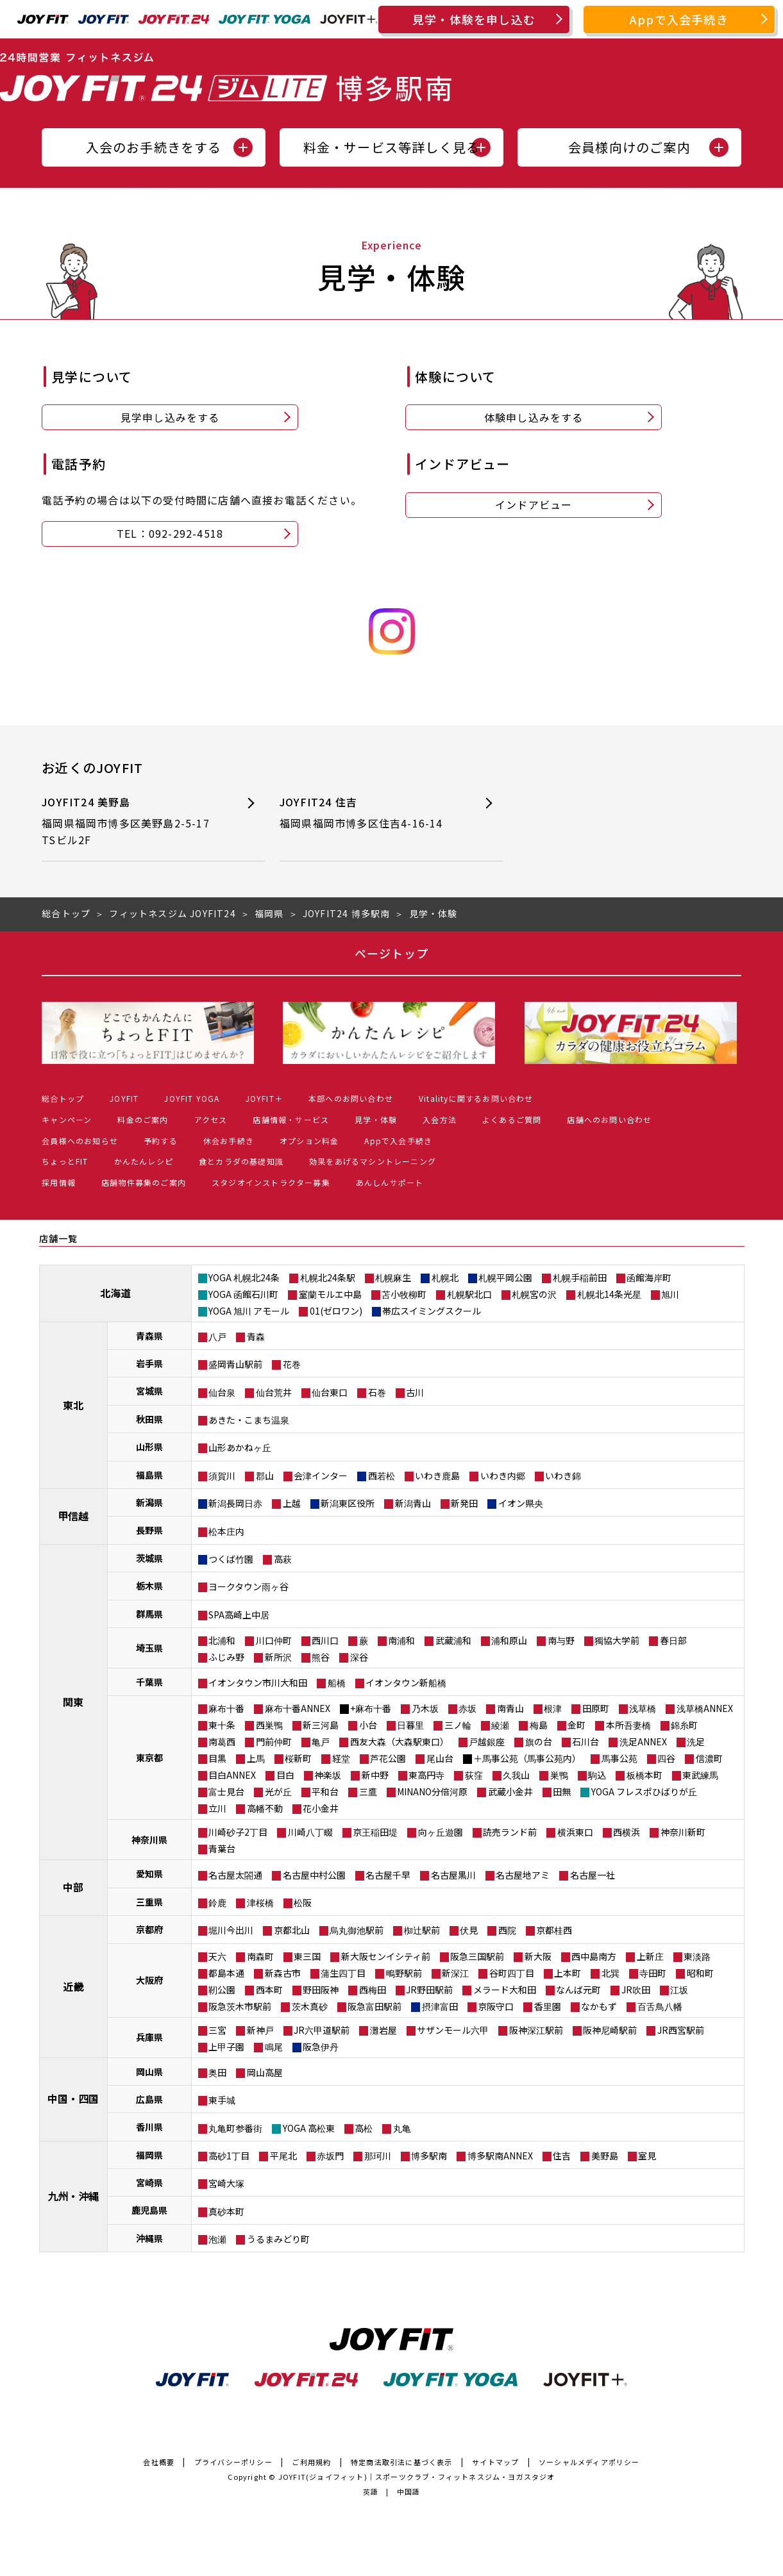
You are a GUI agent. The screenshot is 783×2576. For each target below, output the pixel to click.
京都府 (149, 1929)
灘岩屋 (383, 2029)
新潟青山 (413, 1503)
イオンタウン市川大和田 (257, 1682)
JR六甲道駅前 (321, 2029)
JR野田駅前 (429, 1989)
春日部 (673, 1640)
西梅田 (372, 1989)
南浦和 (401, 1640)
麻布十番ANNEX (297, 1708)
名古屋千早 (388, 1874)
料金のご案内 (142, 1119)
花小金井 (321, 1808)
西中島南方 (593, 1956)
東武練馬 (700, 1774)
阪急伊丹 (321, 2046)
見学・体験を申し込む (473, 19)
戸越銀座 (487, 1741)
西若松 (381, 1475)
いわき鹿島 (437, 1475)
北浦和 (221, 1640)
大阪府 (149, 1980)
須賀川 (221, 1475)
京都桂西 (554, 1930)
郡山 (265, 1475)
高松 (364, 2128)
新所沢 (278, 1656)
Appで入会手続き (679, 19)
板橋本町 (644, 1774)
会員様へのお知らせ (80, 1140)
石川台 (585, 1741)
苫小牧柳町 (404, 1294)
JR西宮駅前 (680, 2029)
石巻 (377, 1392)
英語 (370, 2491)
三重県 (149, 1901)
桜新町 (298, 1758)
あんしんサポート (390, 1182)
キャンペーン (67, 1119)
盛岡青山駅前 (235, 1364)
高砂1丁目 (228, 2155)
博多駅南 (429, 2155)
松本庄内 (226, 1531)
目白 (285, 1774)
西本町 (269, 1989)
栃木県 (149, 1585)
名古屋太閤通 (235, 1874)
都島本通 (226, 1972)
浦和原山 (509, 1640)
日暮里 (410, 1724)
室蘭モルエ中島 (330, 1294)
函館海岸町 (649, 1277)
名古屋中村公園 (314, 1874)
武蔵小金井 (510, 1791)
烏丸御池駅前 (356, 1930)
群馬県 (149, 1614)
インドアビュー (533, 504)
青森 (256, 1336)
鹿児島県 (149, 2210)
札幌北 (445, 1277)
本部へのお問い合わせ (350, 1098)
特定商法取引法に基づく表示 (402, 2462)
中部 (73, 1887)
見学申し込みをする (170, 417)
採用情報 (59, 1182)
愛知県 (149, 1873)
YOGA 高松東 (309, 2128)
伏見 (469, 1930)
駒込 (597, 1774)
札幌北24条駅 (327, 1277)
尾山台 (439, 1758)
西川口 (325, 1640)
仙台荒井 (274, 1392)
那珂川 (377, 2155)
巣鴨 (559, 1774)
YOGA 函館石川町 (243, 1294)
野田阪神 (321, 1989)
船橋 (337, 1682)
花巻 (292, 1364)
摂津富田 (440, 2006)
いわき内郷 (502, 1475)
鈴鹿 (217, 1902)
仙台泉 (221, 1392)
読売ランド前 (510, 1831)
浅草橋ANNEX (705, 1708)
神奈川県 (149, 1839)
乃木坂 (425, 1708)
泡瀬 (217, 2238)
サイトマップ (495, 2462)
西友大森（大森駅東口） (399, 1741)
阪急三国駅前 (477, 1956)
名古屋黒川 (453, 1874)
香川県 (149, 2126)
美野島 (604, 2155)
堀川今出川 (230, 1930)
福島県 (149, 1474)
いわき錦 (563, 1475)
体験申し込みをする (534, 417)
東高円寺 (426, 1774)
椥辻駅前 (422, 1930)
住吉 (562, 2155)
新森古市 (283, 1972)
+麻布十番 (370, 1708)
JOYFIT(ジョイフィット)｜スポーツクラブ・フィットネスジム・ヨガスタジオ (416, 2477)
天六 (217, 1956)
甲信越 (73, 1516)
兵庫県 (149, 2037)
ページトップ (391, 953)
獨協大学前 (616, 1640)
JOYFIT (124, 1098)
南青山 (510, 1708)
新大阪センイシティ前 (385, 1956)
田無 (562, 1791)
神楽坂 (327, 1774)
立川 (217, 1808)
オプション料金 (309, 1140)
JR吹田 (635, 1989)
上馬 (256, 1758)
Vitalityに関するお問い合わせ (476, 1098)
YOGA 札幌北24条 (244, 1277)
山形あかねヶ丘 (239, 1447)
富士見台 (226, 1791)
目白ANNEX (232, 1774)
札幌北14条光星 (609, 1294)
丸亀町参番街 (235, 2128)
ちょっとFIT (65, 1161)
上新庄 (650, 1956)
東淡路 (697, 1956)
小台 (368, 1724)
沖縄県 (149, 2238)
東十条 (221, 1724)
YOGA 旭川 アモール (248, 1310)
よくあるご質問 (511, 1119)
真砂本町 (226, 2211)
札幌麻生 (393, 1277)
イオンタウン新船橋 (406, 1682)
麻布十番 (226, 1708)
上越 (292, 1503)
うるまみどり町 (278, 2238)
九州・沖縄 (73, 2196)
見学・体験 (376, 1119)
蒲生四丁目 (343, 1972)
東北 (73, 1405)
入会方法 (440, 1119)
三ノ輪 (457, 1724)
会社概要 (158, 2462)
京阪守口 (496, 2006)
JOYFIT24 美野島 (132, 821)
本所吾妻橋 (628, 1724)
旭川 (670, 1294)
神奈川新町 (683, 1831)
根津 (553, 1708)
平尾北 (283, 2155)
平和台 (325, 1791)
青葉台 (221, 1848)
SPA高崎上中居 (238, 1614)
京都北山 (292, 1930)
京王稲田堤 (375, 1831)
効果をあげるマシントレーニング (372, 1161)
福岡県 (149, 2154)
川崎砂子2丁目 (237, 1831)
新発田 (464, 1503)
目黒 (217, 1758)
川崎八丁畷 (310, 1831)
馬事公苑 (619, 1758)
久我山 (516, 1774)
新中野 (375, 1774)
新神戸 (260, 2029)
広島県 (149, 2099)
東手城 (221, 2099)
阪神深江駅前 (536, 2029)
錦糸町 (684, 1724)
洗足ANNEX (643, 1741)
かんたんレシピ (143, 1161)
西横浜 (626, 1831)
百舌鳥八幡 (659, 2006)
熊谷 (321, 1656)
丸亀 (402, 2128)
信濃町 (709, 1758)
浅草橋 (642, 1708)
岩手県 (149, 1363)
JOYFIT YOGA (191, 1098)
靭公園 (221, 1989)
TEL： (170, 534)
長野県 (149, 1530)
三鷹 (368, 1791)
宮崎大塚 (226, 2183)
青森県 (149, 1335)
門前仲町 (274, 1741)
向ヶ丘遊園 (440, 1831)
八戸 (217, 1336)
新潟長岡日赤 (235, 1503)
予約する (161, 1140)
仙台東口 (330, 1392)
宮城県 (149, 1390)
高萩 (283, 1558)
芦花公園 (388, 1758)
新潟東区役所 (348, 1503)
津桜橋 (260, 1902)
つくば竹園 (230, 1558)
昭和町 (700, 1972)
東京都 (149, 1757)
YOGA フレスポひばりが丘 (644, 1791)
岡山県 (149, 2071)
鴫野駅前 (404, 1972)
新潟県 (149, 1502)
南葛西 (221, 1741)
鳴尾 (274, 2046)
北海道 (115, 1292)
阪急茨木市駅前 (239, 2006)
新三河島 (321, 1724)
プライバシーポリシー (233, 2462)
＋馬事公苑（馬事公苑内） (527, 1758)
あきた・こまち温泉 (248, 1419)
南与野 (561, 1640)
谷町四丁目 (511, 1972)
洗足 (696, 1741)
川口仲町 (274, 1640)
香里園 (547, 2006)
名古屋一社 (592, 1874)
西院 (507, 1930)
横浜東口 (575, 1831)
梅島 (539, 1724)
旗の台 (538, 1741)
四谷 (666, 1758)
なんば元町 (578, 1989)
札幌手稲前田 (580, 1277)
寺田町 (652, 1972)
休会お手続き (228, 1140)
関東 (73, 1701)
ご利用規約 (311, 2462)
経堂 (341, 1758)
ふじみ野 (226, 1656)
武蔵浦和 (453, 1640)
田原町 (595, 1708)
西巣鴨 (269, 1724)
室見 (647, 2155)
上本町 (567, 1972)
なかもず (599, 2006)
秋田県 (149, 1419)
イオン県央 (520, 1503)
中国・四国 (73, 2098)
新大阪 (538, 1956)
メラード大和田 (504, 1989)
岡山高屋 (265, 2072)
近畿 (73, 1986)
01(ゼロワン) (336, 1310)
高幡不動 (265, 1808)
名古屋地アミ (523, 1874)
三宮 (217, 2029)
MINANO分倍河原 (432, 1791)
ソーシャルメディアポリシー (589, 2462)
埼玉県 (149, 1647)
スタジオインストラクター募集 (271, 1182)
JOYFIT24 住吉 (370, 813)
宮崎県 (149, 2182)
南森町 (260, 1956)
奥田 (217, 2072)
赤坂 (467, 1708)
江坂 (679, 1989)
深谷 (359, 1656)
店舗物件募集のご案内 (143, 1182)
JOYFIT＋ (264, 1098)
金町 (576, 1724)
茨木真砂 (310, 2006)
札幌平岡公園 (505, 1277)
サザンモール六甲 (453, 2029)
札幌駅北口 (469, 1294)
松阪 (303, 1902)
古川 (415, 1392)
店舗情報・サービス (291, 1119)
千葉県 (149, 1681)
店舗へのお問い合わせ (609, 1119)
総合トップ (63, 1098)
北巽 (610, 1972)
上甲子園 (226, 2046)
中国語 (409, 2491)
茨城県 (149, 1558)
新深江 (455, 1972)
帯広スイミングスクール (431, 1310)
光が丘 (278, 1791)
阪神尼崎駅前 (610, 2029)
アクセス (211, 1119)
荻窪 (474, 1774)
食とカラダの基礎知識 (241, 1161)
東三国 (307, 1956)
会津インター (321, 1475)
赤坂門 (330, 2155)
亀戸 (321, 1741)
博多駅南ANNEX (500, 2155)
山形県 (149, 1446)
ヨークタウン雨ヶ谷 (248, 1586)
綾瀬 (500, 1724)
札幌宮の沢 (534, 1294)
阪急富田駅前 (374, 2006)
